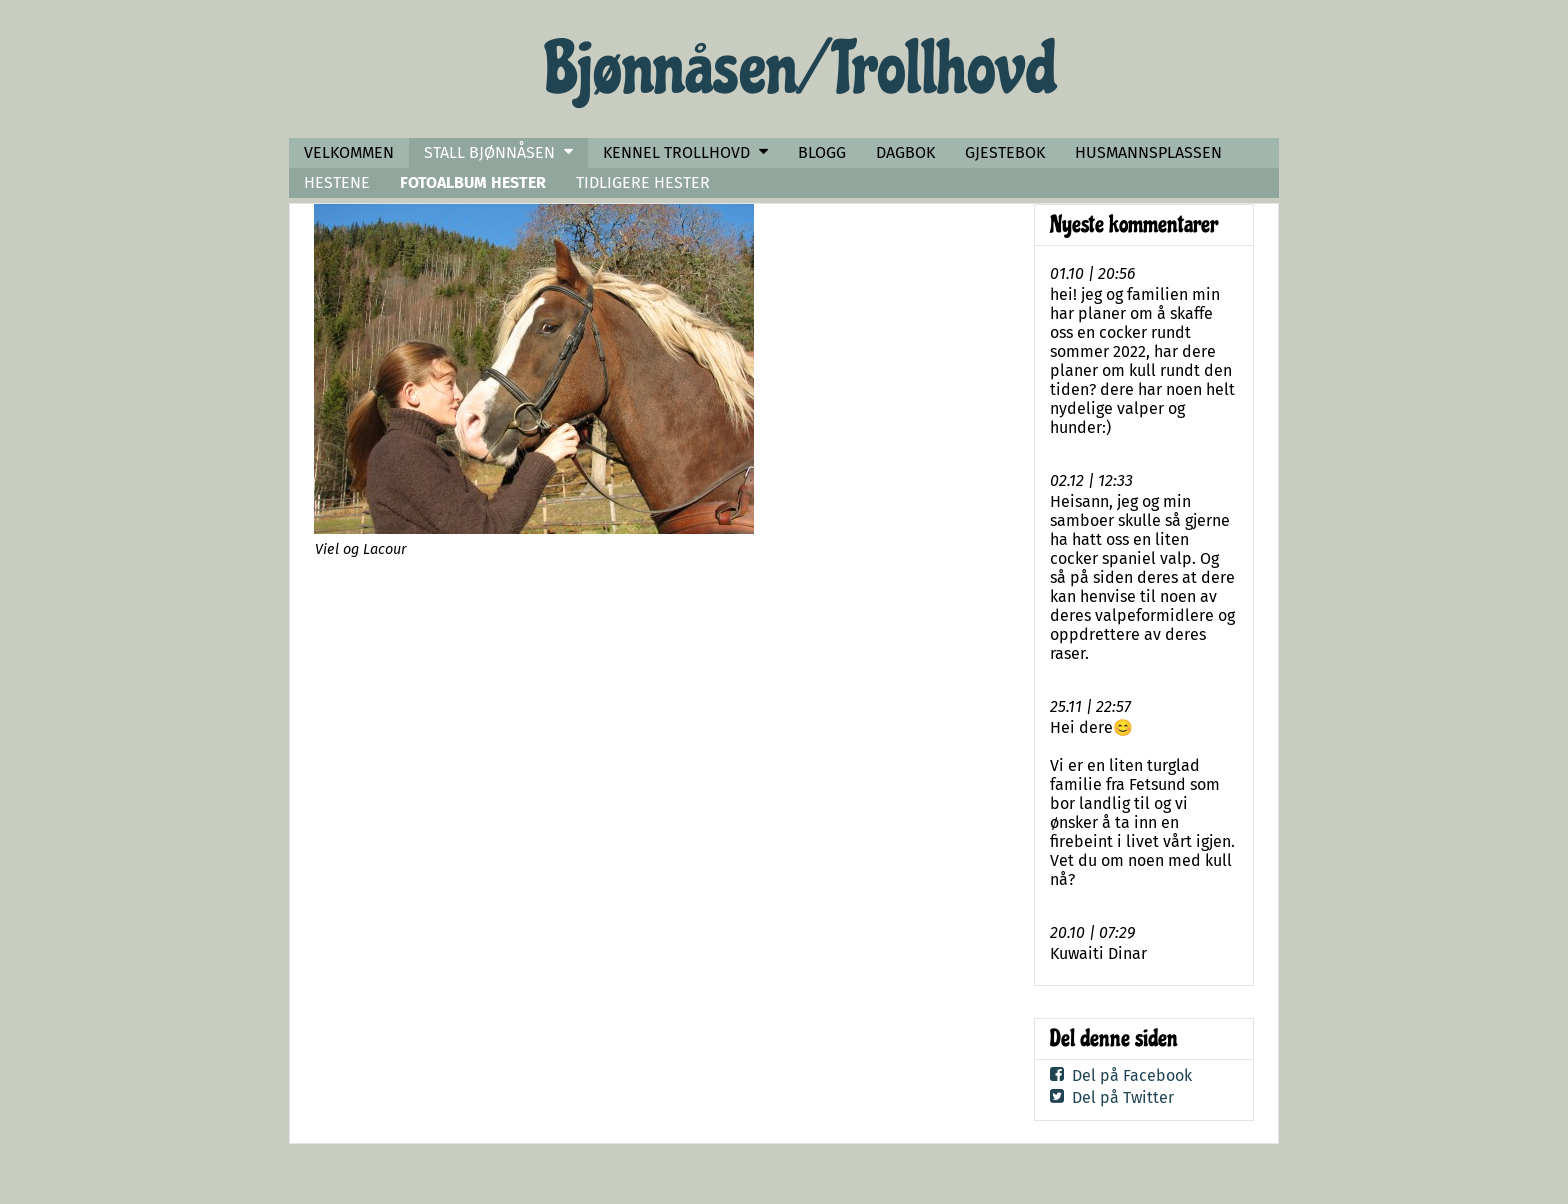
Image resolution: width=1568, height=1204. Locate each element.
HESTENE (337, 182)
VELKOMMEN (349, 152)
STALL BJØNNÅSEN (489, 152)
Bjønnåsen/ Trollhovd (801, 69)
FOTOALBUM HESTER (473, 182)
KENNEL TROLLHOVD (676, 152)
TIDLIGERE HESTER (643, 182)
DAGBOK (905, 152)
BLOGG (822, 152)
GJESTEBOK (1005, 152)
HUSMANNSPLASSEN (1148, 152)
